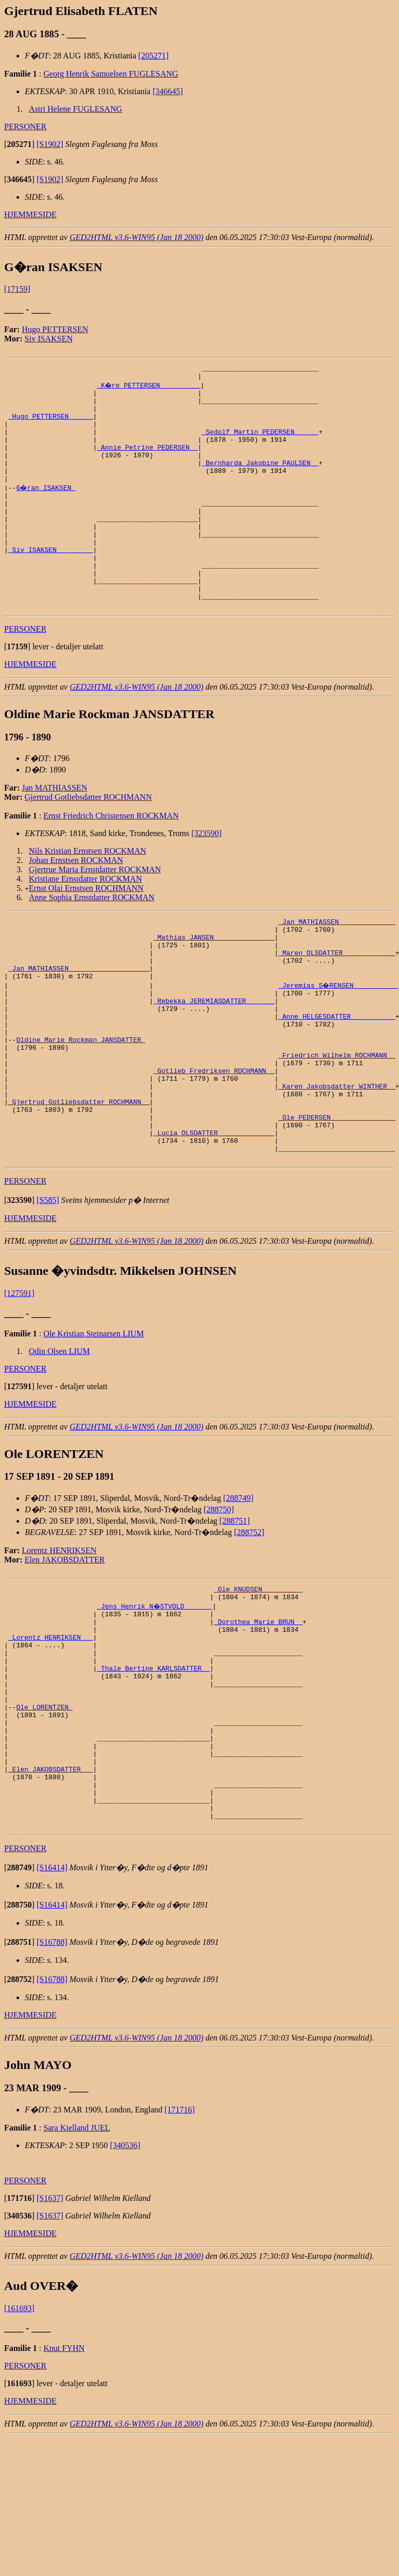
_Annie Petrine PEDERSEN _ (147, 462)
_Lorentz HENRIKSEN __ (50, 1738)
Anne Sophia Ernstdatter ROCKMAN (92, 942)
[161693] (19, 2446)
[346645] (167, 91)
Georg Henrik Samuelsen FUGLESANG (110, 73)
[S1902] (50, 144)
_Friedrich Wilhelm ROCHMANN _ (336, 1126)
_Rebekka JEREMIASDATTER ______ (214, 1061)
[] (19, 144)
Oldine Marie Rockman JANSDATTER (80, 1107)
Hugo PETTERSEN (55, 329)
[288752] (249, 1623)
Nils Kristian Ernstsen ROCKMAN (87, 895)
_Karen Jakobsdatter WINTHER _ (336, 1163)
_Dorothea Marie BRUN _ (258, 1719)
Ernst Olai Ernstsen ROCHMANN (86, 933)
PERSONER (25, 126)
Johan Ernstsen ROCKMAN (76, 905)
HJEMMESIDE (30, 214)
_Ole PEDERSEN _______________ (336, 1200)
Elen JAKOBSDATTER (65, 1651)
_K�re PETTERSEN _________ (149, 388)
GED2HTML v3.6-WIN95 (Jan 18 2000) (137, 237)
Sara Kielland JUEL (76, 2265)
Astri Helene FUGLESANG (75, 109)
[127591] (19, 1384)
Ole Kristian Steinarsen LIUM (93, 1425)
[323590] (206, 878)
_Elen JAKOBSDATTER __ (50, 1896)
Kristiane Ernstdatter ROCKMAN (85, 923)
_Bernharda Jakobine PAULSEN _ (260, 481)
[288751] (235, 1612)
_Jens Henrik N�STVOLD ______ (155, 1700)
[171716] (179, 2247)
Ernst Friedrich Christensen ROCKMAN (111, 860)
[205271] (154, 55)
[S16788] (52, 2080)
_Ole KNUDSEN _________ (258, 1682)
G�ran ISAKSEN (46, 509)
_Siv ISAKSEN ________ (50, 583)
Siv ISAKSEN (49, 338)
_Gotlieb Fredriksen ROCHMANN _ (214, 1145)
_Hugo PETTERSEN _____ (50, 425)
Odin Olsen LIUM (59, 1442)
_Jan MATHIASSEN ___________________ (78, 1024)
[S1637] (50, 2336)
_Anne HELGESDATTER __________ (336, 1079)
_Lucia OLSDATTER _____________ (214, 1219)
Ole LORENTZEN (44, 1821)
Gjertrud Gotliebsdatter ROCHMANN (88, 842)
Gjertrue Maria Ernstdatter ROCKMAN (95, 914)
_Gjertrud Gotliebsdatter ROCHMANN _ (78, 1182)
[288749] (238, 1589)
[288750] (219, 1601)
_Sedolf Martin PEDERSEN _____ (260, 444)
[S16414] (52, 2005)
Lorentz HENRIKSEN (59, 1641)
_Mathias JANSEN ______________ (214, 986)
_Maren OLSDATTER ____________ (336, 1005)
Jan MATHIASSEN (54, 832)
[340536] (125, 2283)
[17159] (17, 289)
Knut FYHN (64, 2486)
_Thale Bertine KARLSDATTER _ (153, 1775)
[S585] (48, 1291)
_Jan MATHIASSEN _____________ (336, 968)
